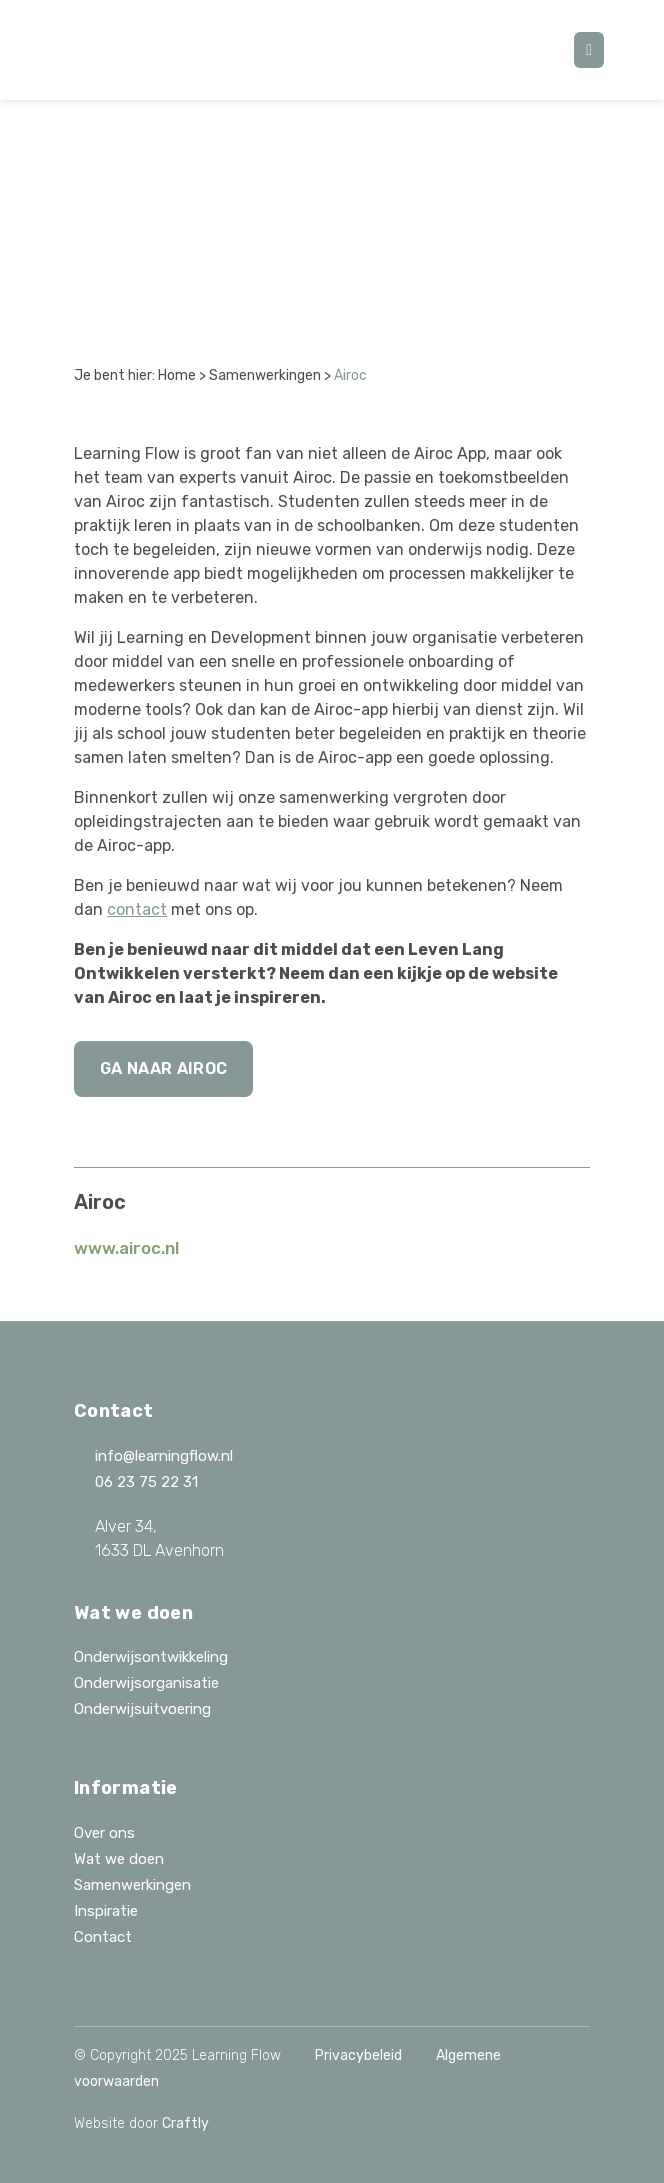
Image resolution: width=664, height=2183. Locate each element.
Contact (103, 1937)
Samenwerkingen (265, 375)
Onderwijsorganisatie (146, 1683)
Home (177, 375)
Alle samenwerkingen (188, 172)
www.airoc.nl (126, 1248)
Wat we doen (119, 1859)
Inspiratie (106, 1911)
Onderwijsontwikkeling (151, 1657)
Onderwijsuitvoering (142, 1709)
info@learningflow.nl (153, 1456)
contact (137, 909)
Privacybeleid (358, 2055)
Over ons (104, 1833)
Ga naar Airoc (163, 1068)
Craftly (185, 2123)
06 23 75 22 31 (136, 1482)
